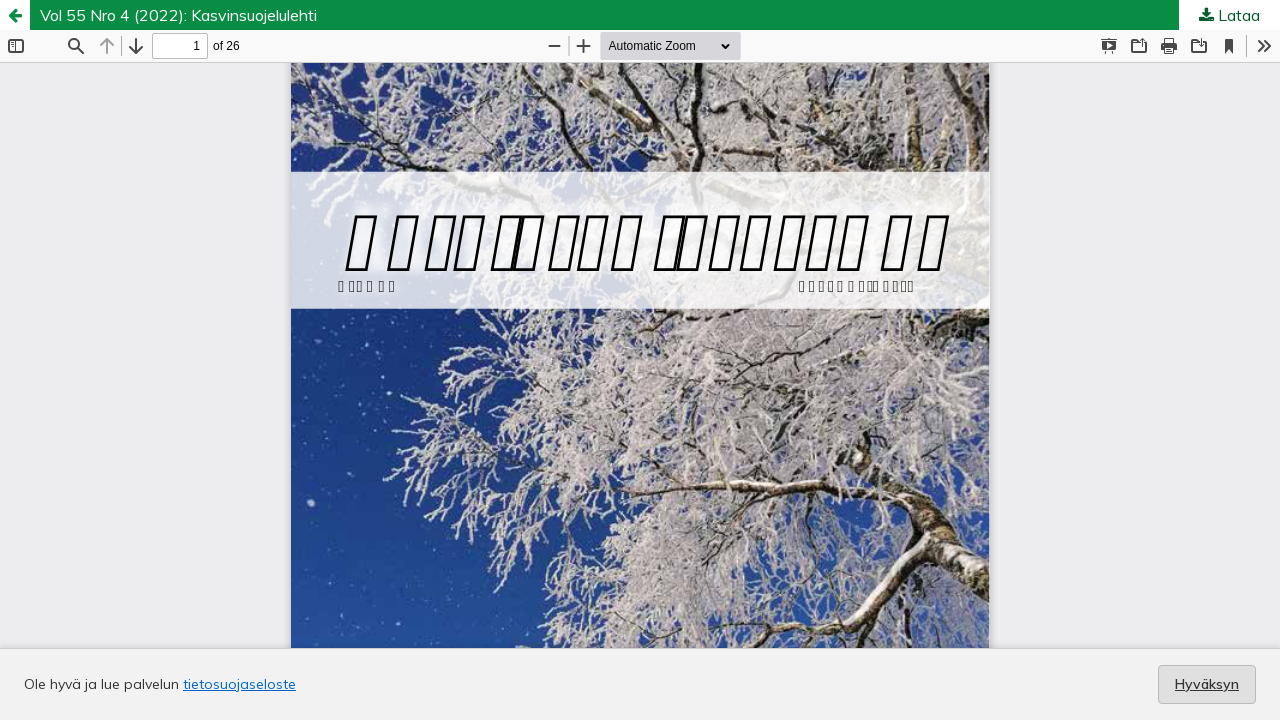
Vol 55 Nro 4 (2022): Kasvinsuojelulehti (178, 15)
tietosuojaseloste (239, 684)
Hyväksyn (1207, 684)
